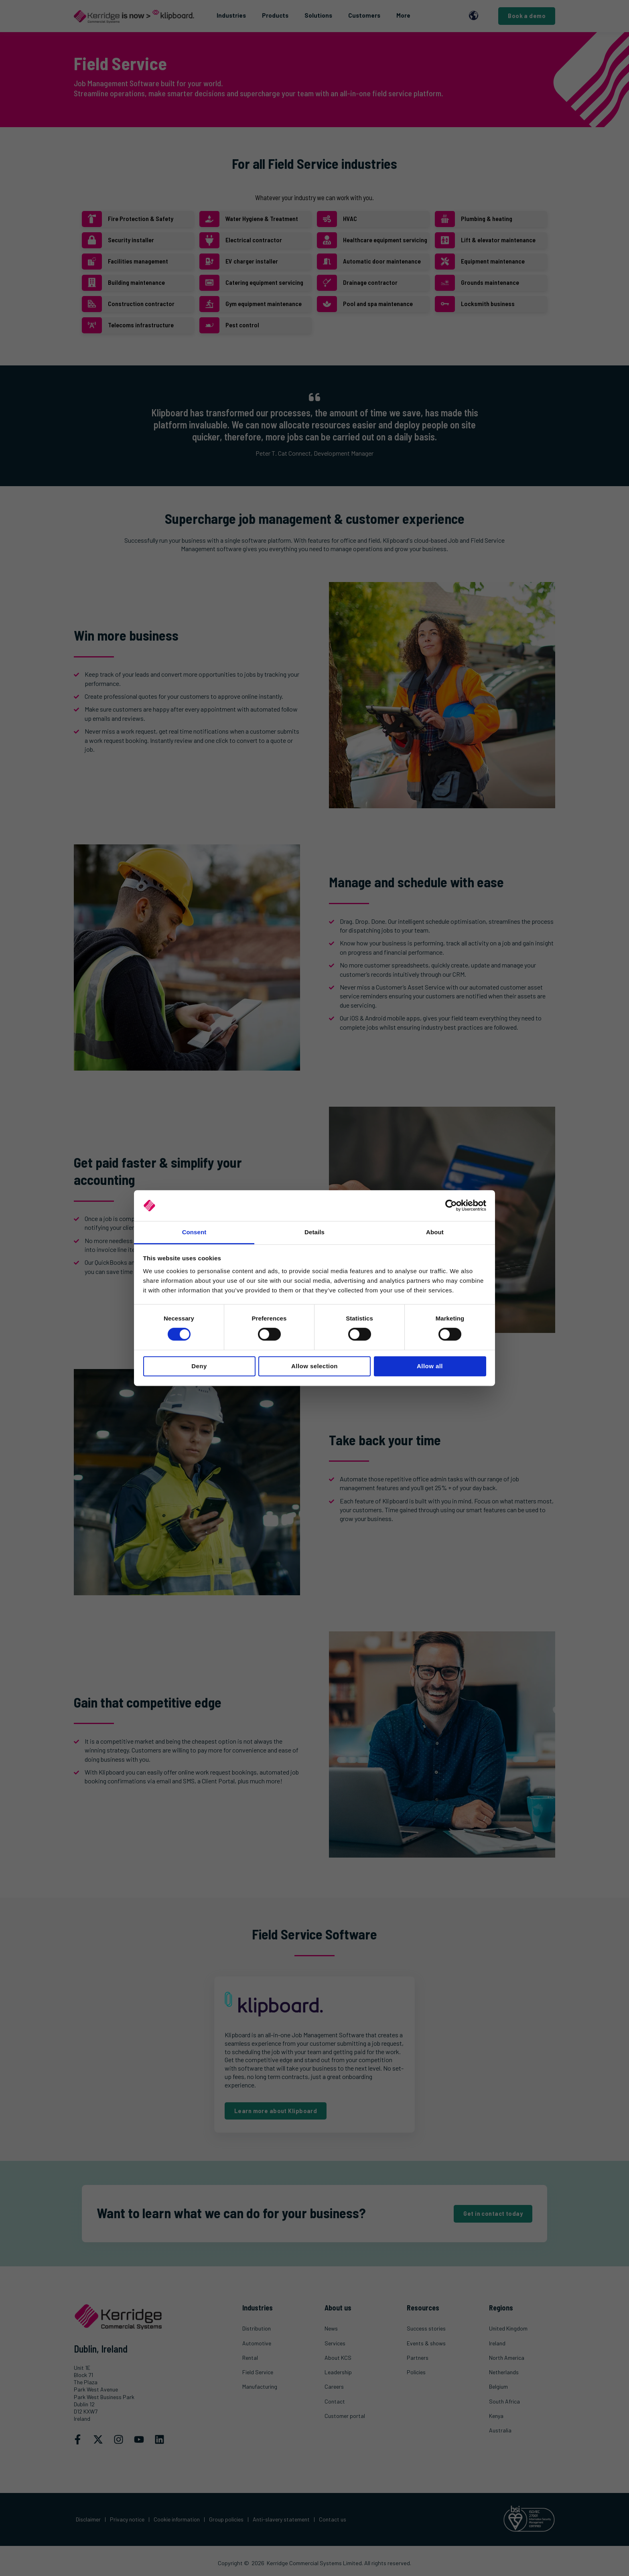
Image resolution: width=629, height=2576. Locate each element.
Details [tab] (314, 1232)
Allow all (430, 1366)
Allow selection (314, 1366)
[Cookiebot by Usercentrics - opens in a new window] (451, 1206)
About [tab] (435, 1232)
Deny (199, 1366)
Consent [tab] (194, 1232)
